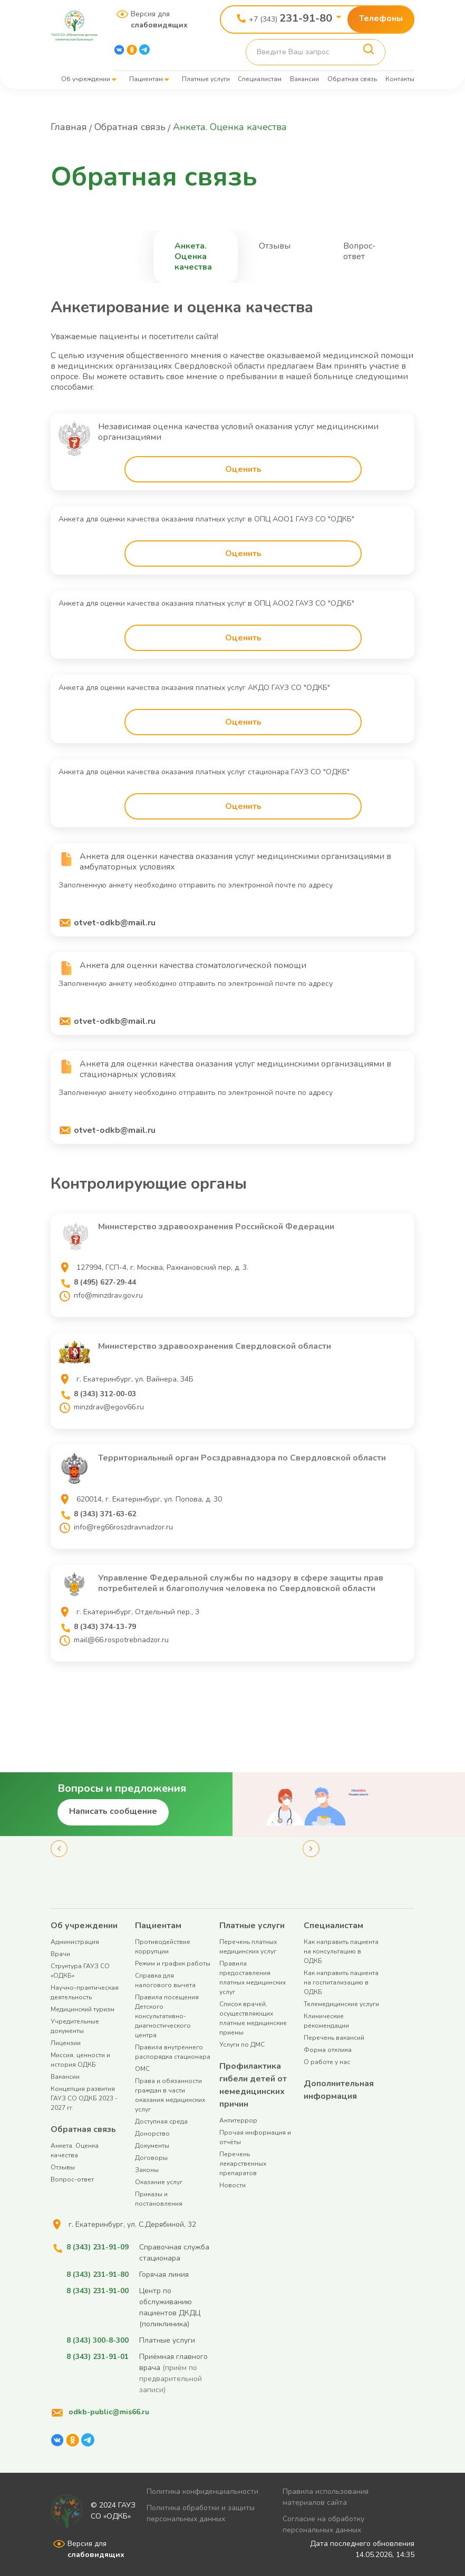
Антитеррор (238, 2120)
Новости (232, 2185)
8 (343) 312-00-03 (105, 1394)
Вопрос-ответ (359, 251)
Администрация (75, 1942)
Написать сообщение (113, 1811)
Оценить (243, 469)
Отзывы (274, 246)
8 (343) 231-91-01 (97, 2357)
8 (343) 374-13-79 (105, 1627)
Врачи (60, 1954)
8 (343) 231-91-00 (97, 2291)
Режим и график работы (172, 1963)
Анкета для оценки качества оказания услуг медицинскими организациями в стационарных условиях (235, 1069)
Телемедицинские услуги (341, 2004)
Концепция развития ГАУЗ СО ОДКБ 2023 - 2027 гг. (84, 2098)
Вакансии (304, 79)
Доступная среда (161, 2121)
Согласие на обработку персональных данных (323, 2524)
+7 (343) (290, 18)
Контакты (399, 79)
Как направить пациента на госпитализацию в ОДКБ (341, 1982)
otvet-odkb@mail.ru (115, 923)
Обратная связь (352, 79)
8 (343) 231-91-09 (97, 2247)
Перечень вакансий (334, 2038)
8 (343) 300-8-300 (97, 2340)
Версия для (155, 19)
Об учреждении (85, 79)
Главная (69, 127)
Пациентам (146, 79)
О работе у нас (327, 2062)
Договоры (151, 2158)
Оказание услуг (158, 2182)
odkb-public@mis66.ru (109, 2412)
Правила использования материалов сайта (326, 2497)
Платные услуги (206, 79)
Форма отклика (328, 2050)
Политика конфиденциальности (202, 2491)
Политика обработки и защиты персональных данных (201, 2513)
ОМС (142, 2069)
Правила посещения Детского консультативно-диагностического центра (167, 2016)
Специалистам (260, 79)
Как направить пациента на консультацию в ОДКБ (341, 1951)
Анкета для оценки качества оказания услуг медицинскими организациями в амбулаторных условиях (235, 861)
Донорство (152, 2133)
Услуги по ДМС (242, 2044)
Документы (152, 2145)
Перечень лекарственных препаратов (242, 2163)
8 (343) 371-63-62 (107, 1514)
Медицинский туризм (82, 2009)
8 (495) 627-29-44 (107, 1282)
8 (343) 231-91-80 (97, 2274)
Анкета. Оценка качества (193, 256)
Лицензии (66, 2043)
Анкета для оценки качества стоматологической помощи (193, 965)
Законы (147, 2170)
